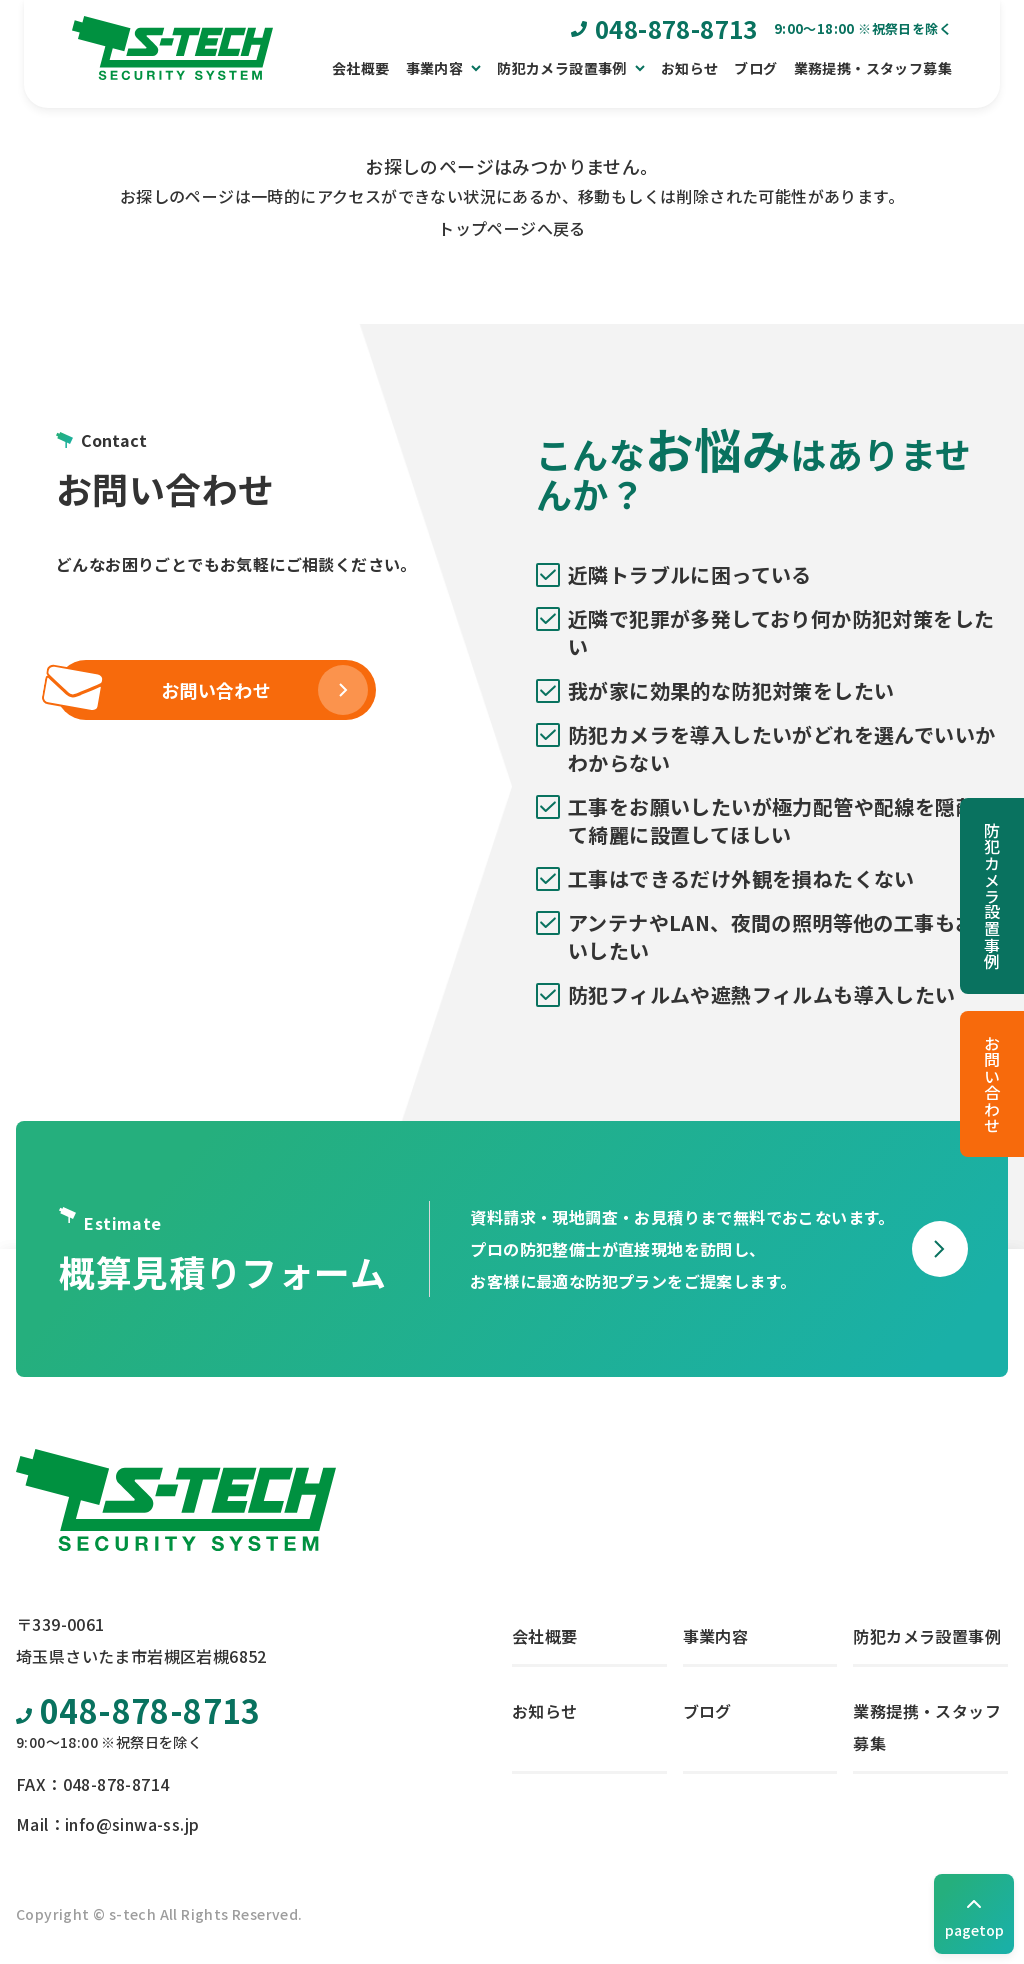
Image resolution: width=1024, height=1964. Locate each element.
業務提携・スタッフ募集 (873, 68)
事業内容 (716, 1636)
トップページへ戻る (512, 228)
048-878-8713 (138, 1710)
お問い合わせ (992, 1084)
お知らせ (690, 68)
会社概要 (361, 68)
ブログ (755, 68)
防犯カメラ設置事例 (992, 896)
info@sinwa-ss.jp (132, 1824)
